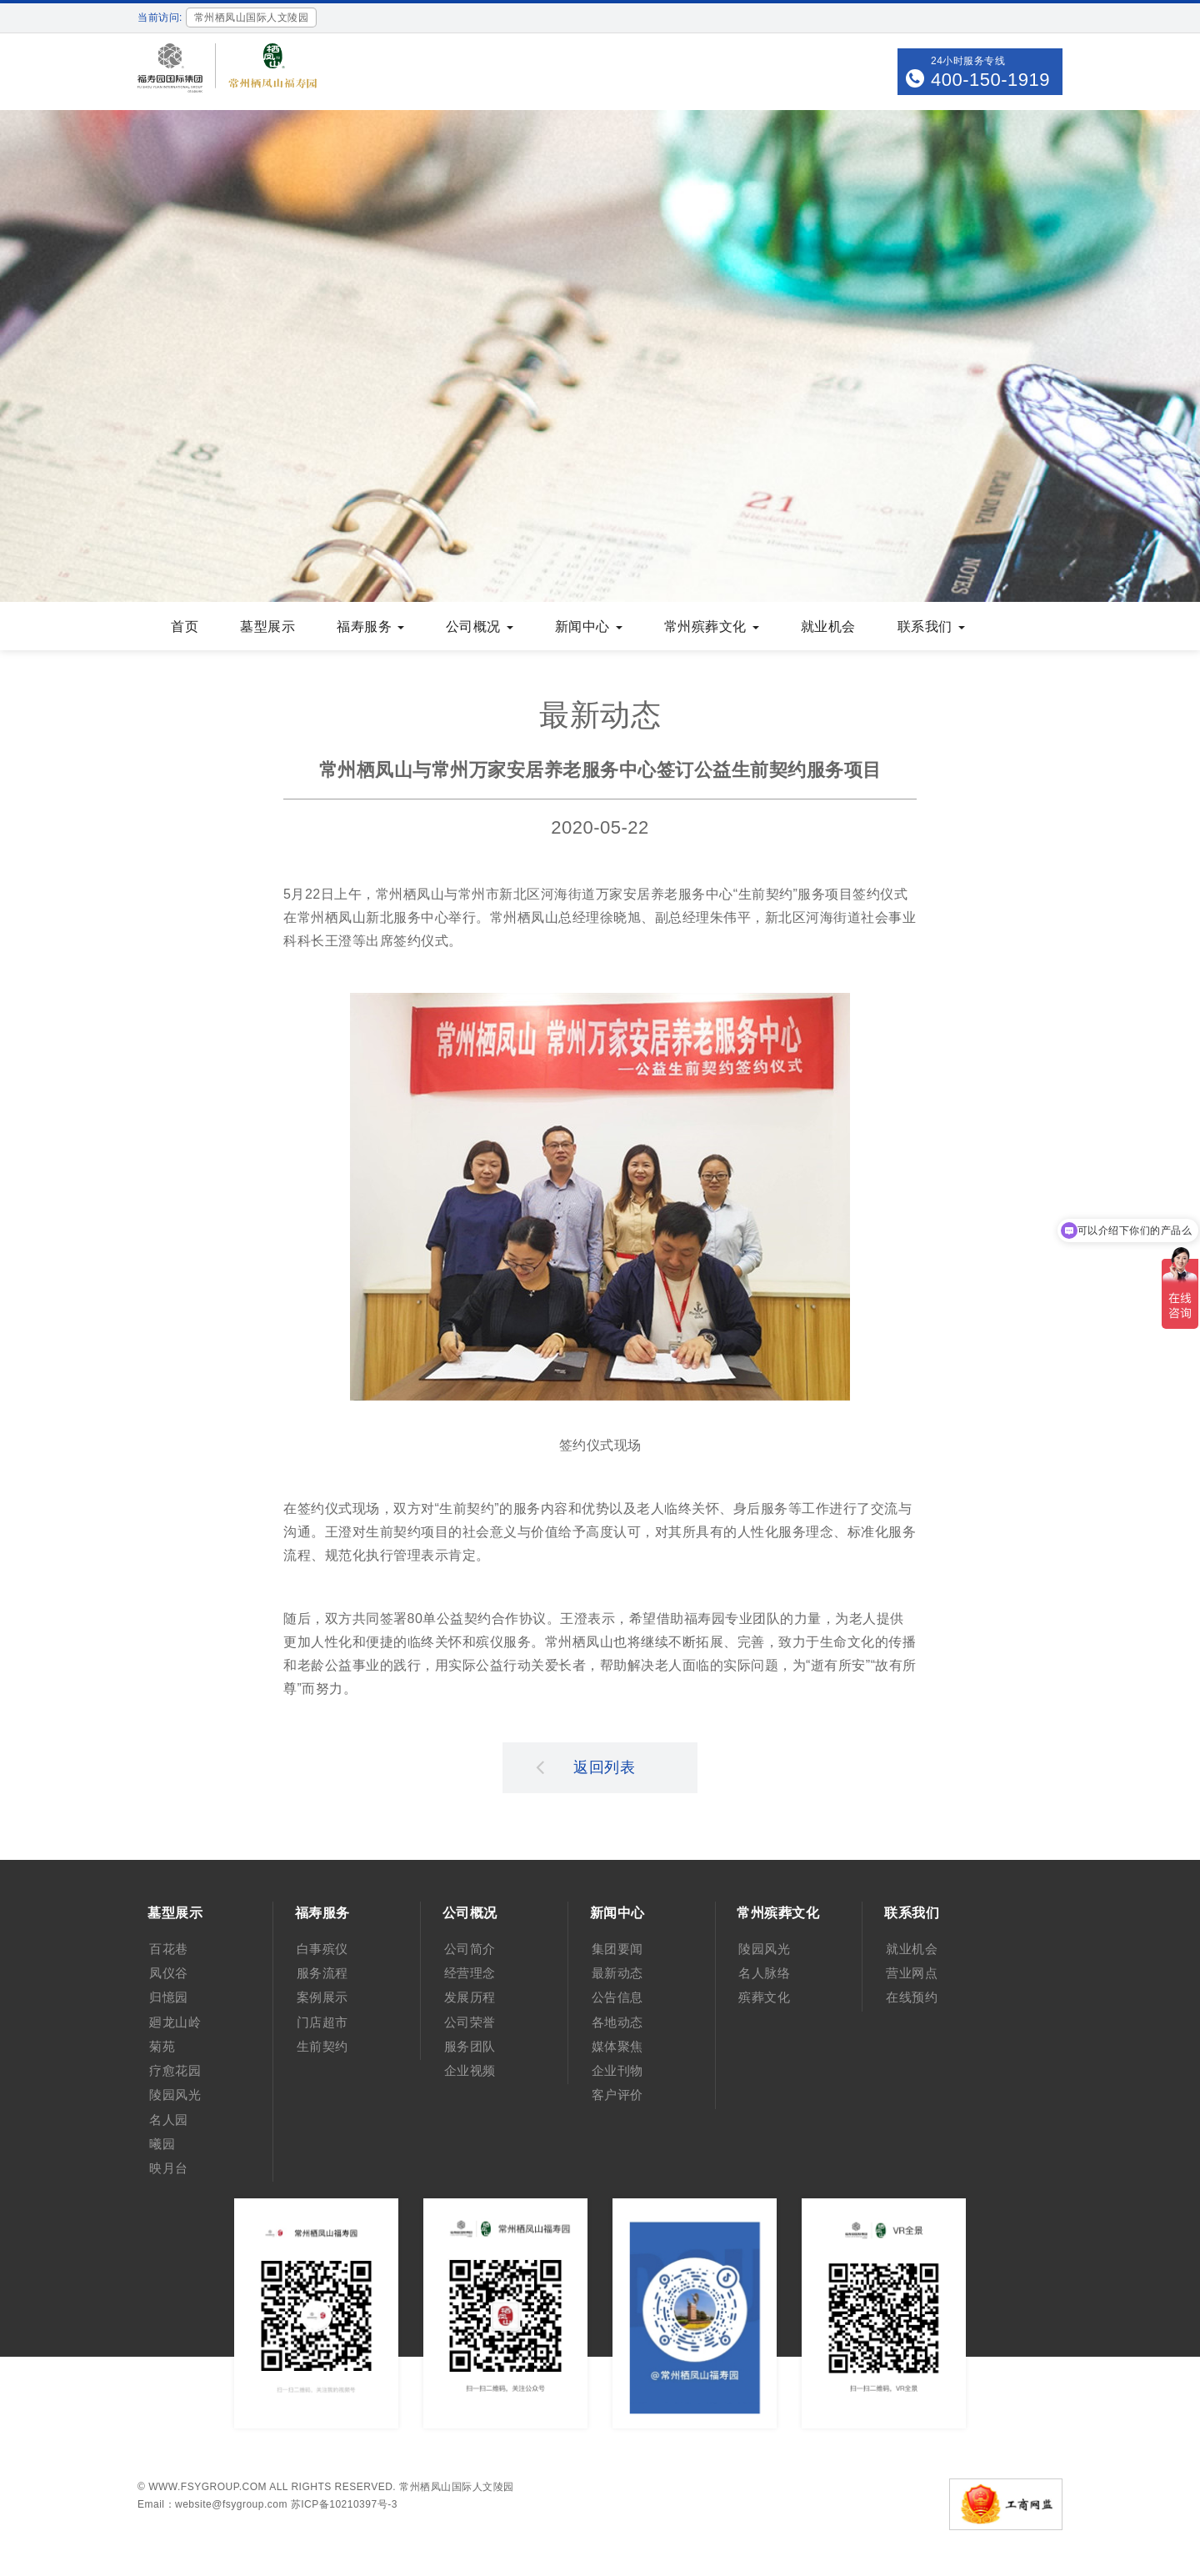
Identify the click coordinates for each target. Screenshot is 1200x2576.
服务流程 (322, 1973)
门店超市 (322, 2022)
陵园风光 (175, 2094)
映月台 (168, 2168)
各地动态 (617, 2022)
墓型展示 (267, 626)
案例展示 (322, 1997)
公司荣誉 (470, 2022)
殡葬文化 (764, 1997)
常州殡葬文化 (711, 626)
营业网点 (912, 1973)
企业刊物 (617, 2070)
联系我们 (931, 626)
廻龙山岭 (175, 2022)
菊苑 (162, 2046)
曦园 (162, 2144)
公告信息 (617, 1997)
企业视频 (470, 2070)
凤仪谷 (168, 1973)
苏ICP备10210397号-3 (344, 2504)
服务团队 (470, 2046)
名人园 (168, 2119)
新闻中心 (588, 626)
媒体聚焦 (617, 2046)
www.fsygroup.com (207, 2487)
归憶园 (168, 1997)
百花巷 (168, 1949)
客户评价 (617, 2094)
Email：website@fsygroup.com (213, 2504)
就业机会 (828, 626)
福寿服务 (370, 626)
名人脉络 (764, 1973)
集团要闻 (617, 1949)
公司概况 (479, 626)
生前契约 (322, 2046)
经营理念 (470, 1973)
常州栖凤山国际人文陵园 (456, 2487)
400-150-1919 (990, 79)
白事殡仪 (322, 1949)
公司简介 (470, 1949)
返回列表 (586, 1766)
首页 (184, 626)
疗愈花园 (175, 2070)
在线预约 (912, 1997)
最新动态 (617, 1973)
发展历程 (470, 1997)
